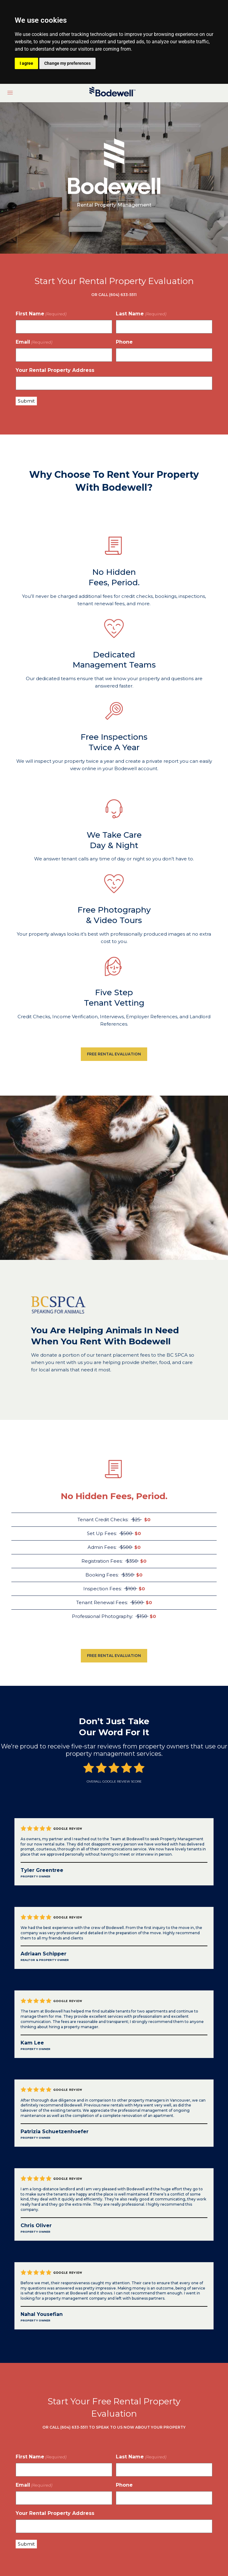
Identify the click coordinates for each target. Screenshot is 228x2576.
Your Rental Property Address (55, 370)
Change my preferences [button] (67, 63)
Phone (124, 342)
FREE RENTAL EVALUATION (114, 1054)
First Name (41, 314)
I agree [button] (26, 63)
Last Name (141, 314)
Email (34, 342)
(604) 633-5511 (74, 2427)
